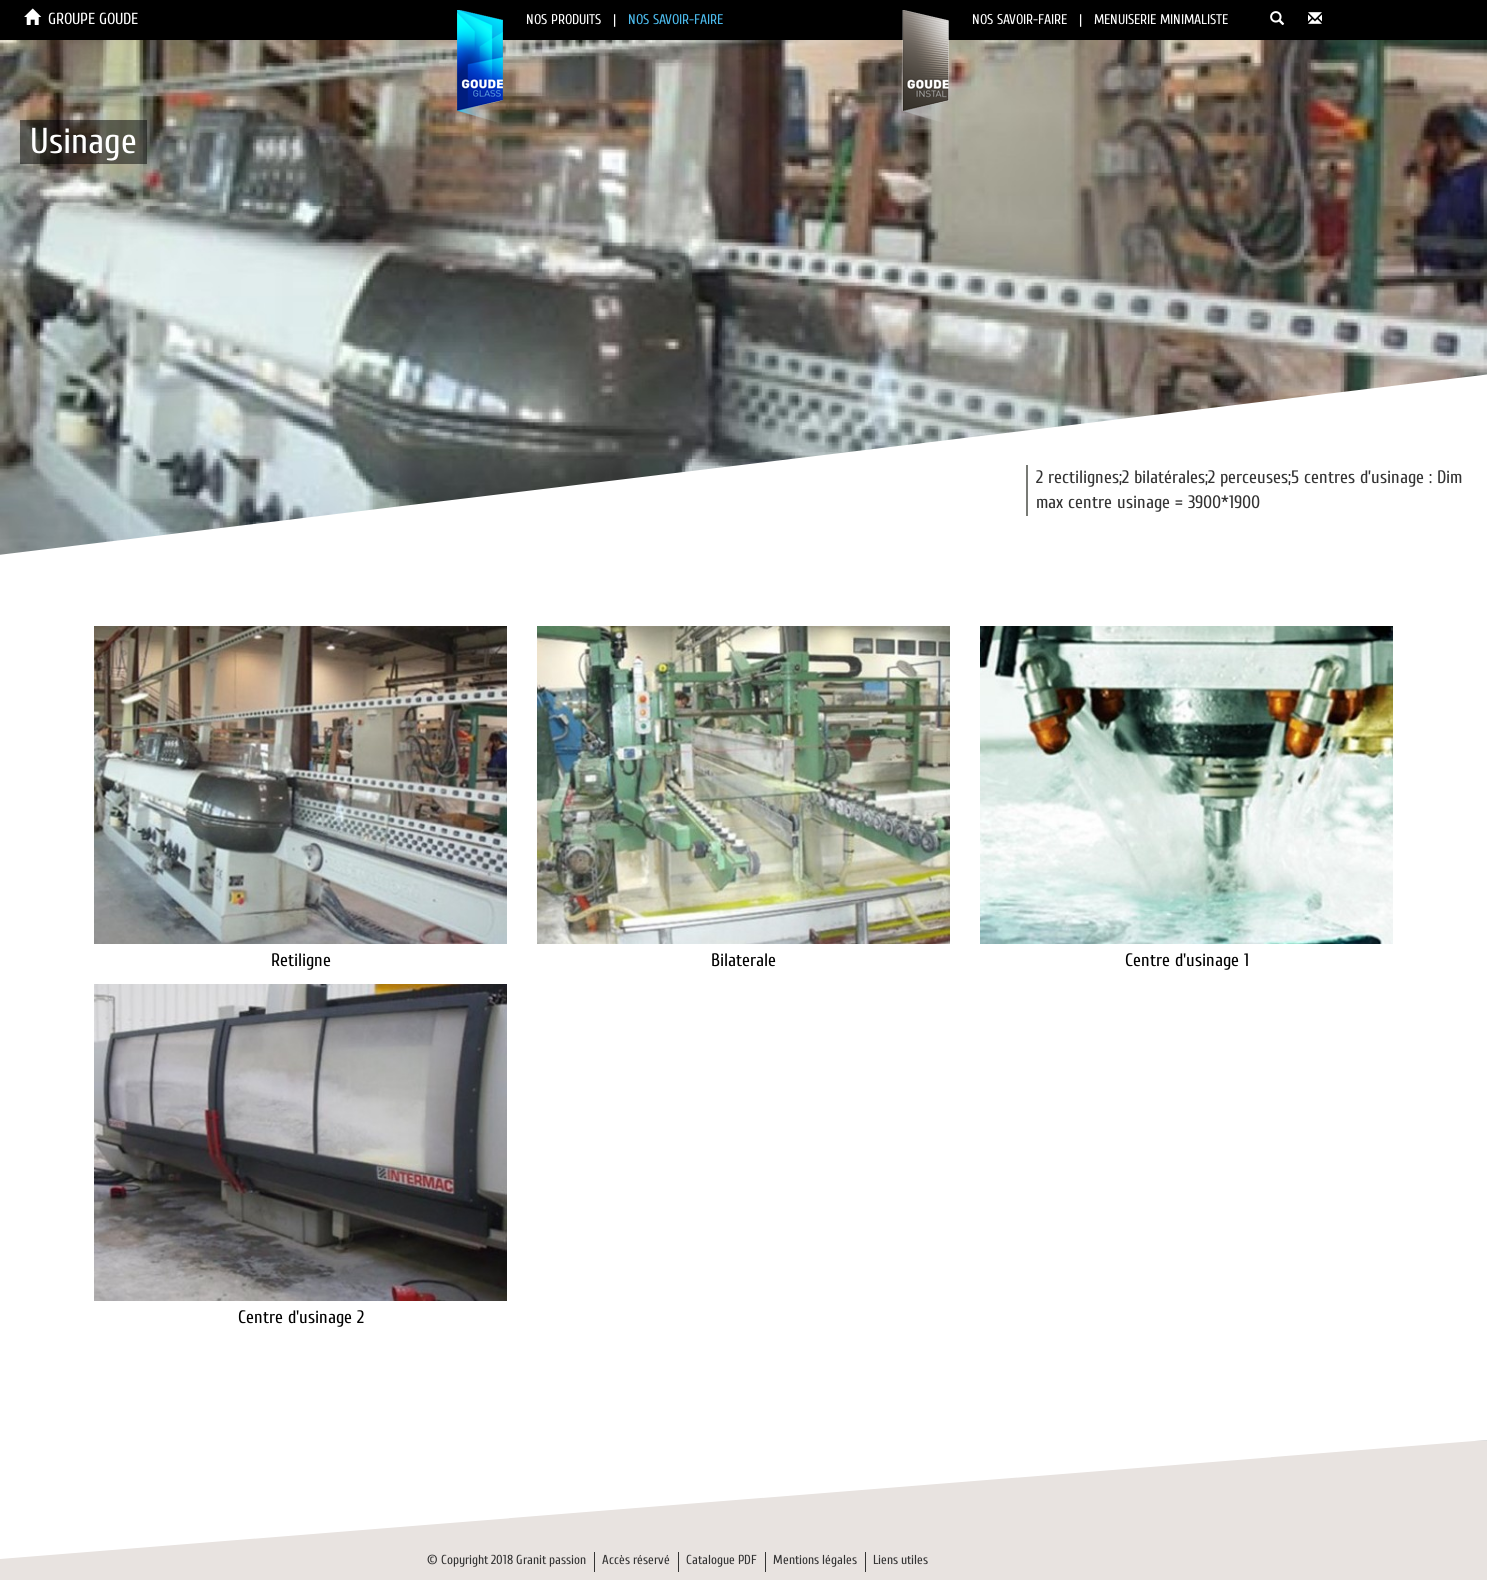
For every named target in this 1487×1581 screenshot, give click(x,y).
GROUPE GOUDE (93, 19)
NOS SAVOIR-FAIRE (675, 19)
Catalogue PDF (721, 1559)
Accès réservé (636, 1559)
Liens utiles (900, 1559)
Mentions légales (815, 1559)
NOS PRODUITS (563, 19)
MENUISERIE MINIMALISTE (1161, 19)
